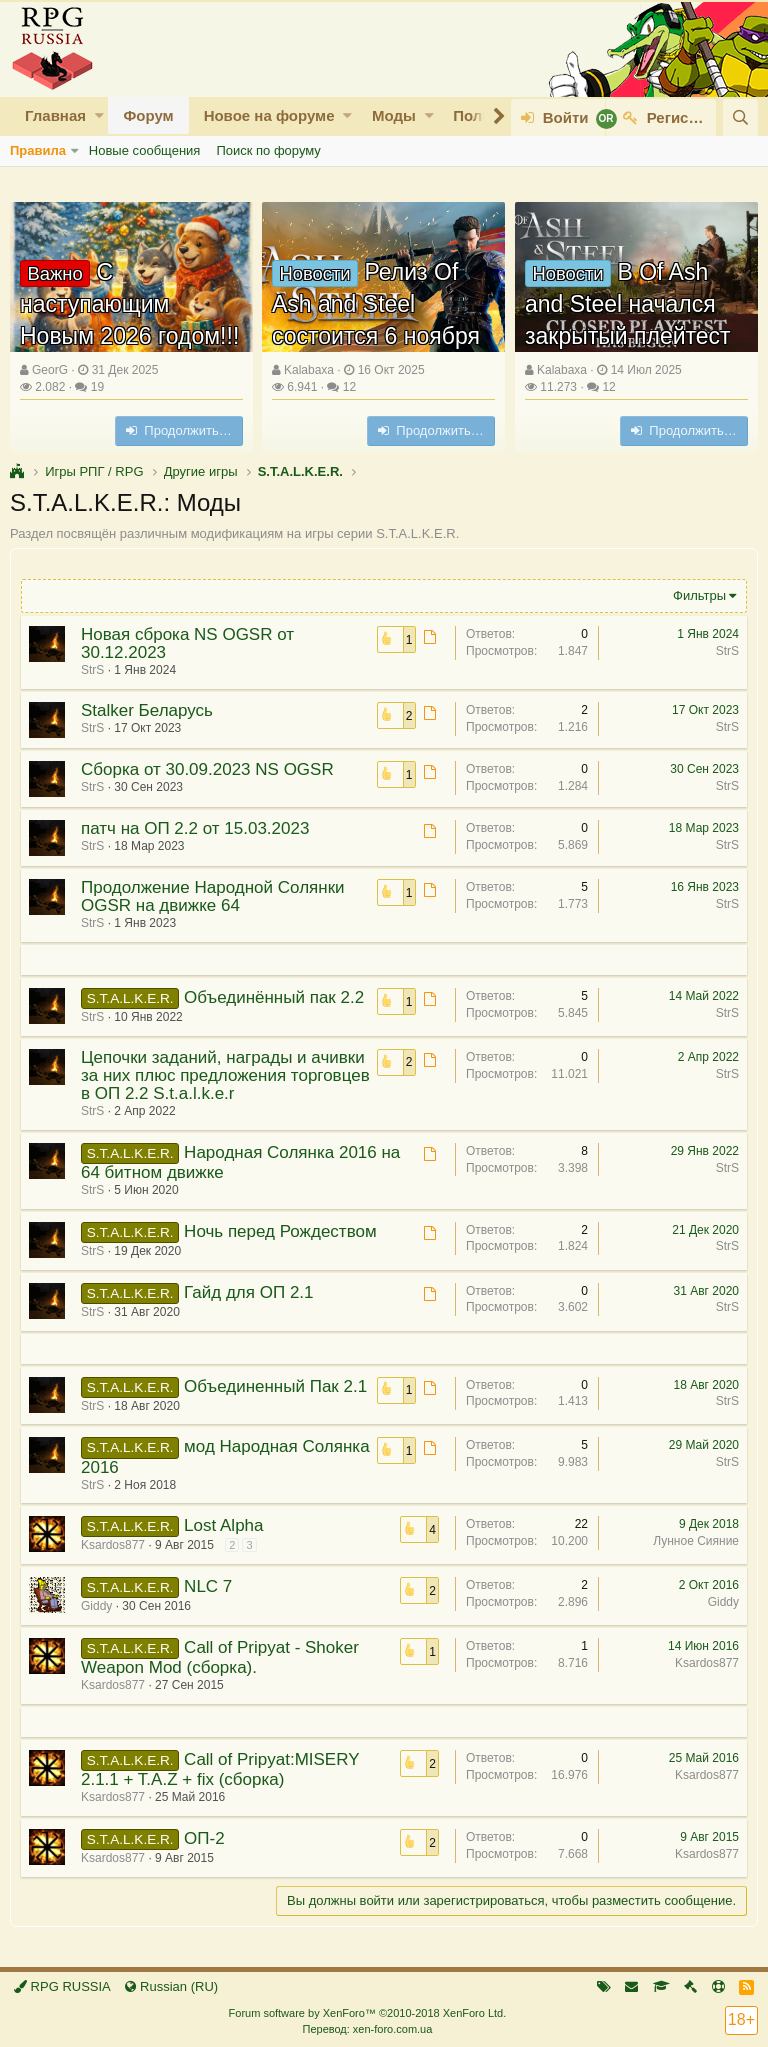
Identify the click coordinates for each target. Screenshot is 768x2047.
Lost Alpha (223, 1525)
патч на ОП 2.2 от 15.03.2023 (195, 828)
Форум (148, 115)
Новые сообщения (145, 150)
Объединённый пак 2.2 (274, 997)
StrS (92, 670)
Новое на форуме (269, 115)
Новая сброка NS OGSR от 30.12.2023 (187, 643)
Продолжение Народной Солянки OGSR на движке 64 (213, 896)
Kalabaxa (309, 370)
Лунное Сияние (696, 1541)
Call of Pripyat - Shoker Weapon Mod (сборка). (220, 1657)
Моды (394, 115)
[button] (99, 115)
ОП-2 (204, 1838)
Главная (55, 115)
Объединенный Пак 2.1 (275, 1386)
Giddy (96, 1606)
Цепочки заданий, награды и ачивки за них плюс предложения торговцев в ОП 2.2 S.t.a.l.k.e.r (225, 1075)
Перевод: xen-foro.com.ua (367, 2029)
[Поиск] (740, 117)
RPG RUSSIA (62, 1986)
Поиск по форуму (268, 150)
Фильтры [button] (699, 595)
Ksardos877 (113, 1545)
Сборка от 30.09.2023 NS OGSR (207, 769)
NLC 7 (208, 1586)
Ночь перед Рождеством (280, 1231)
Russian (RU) (171, 1986)
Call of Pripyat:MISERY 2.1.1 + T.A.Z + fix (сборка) (220, 1769)
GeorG (50, 370)
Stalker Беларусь (147, 710)
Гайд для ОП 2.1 (248, 1292)
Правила (38, 150)
